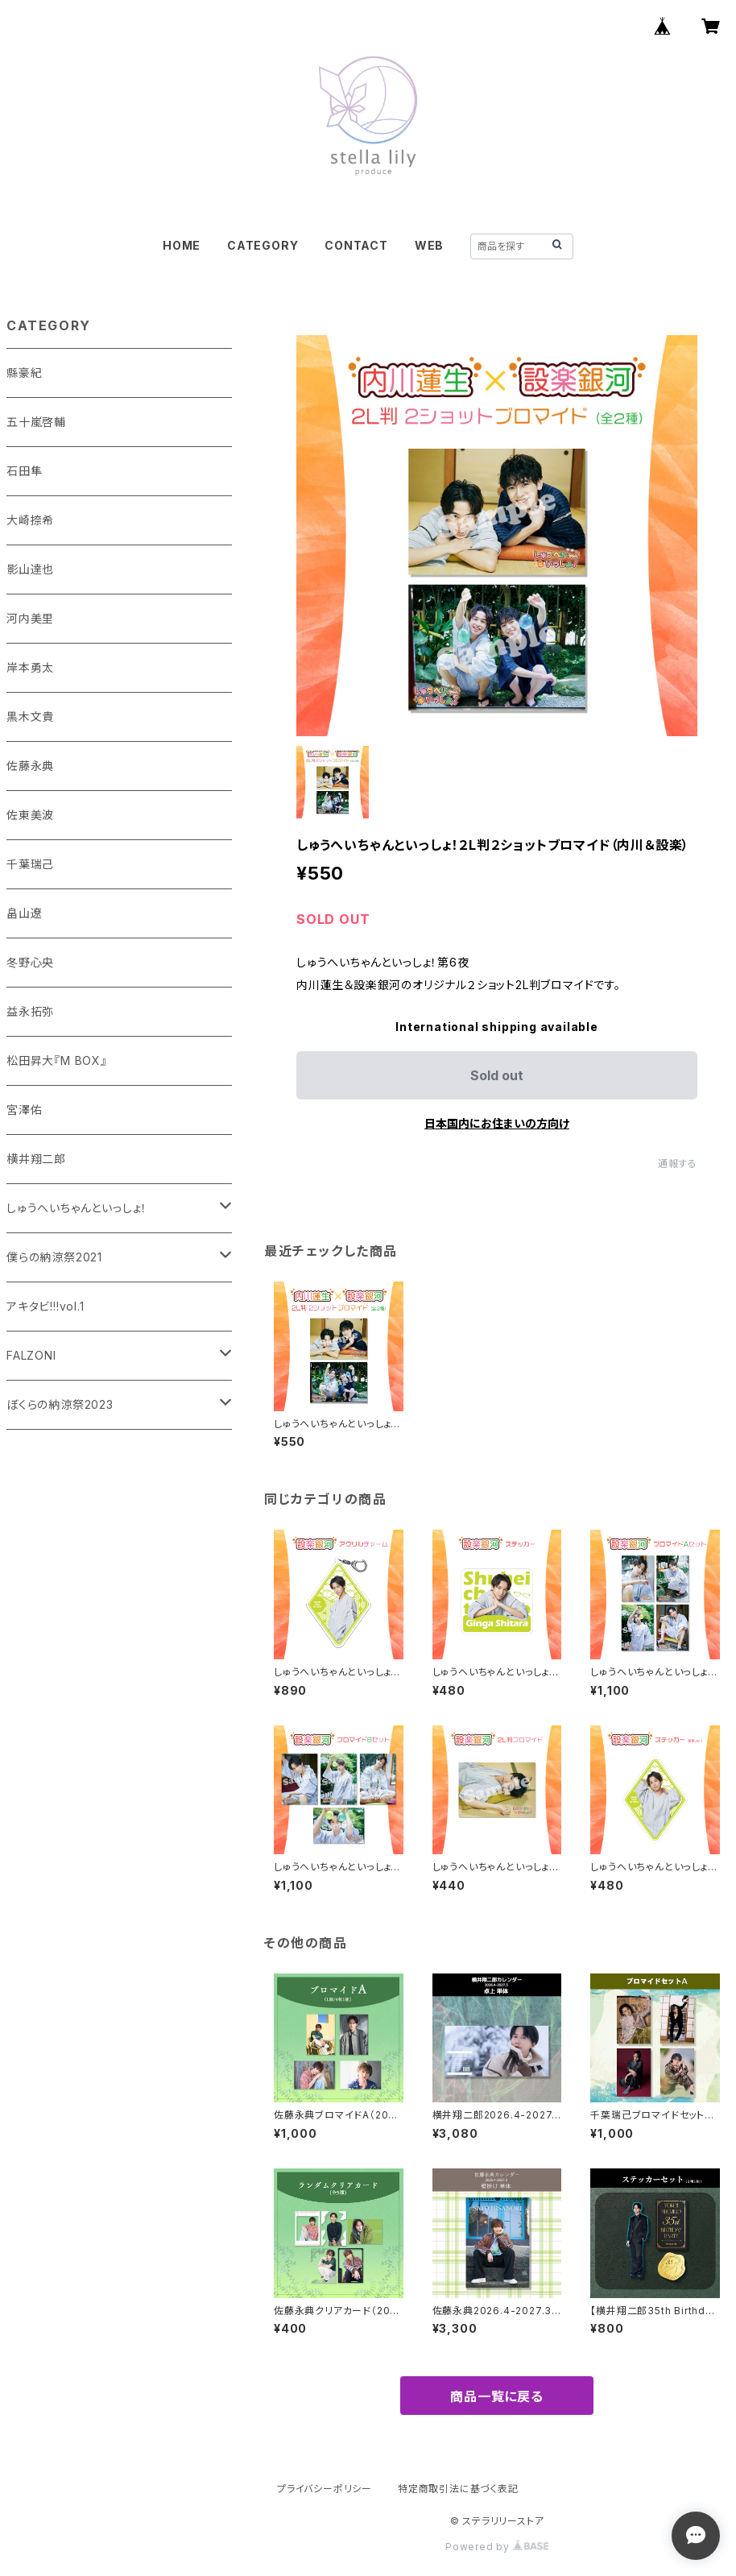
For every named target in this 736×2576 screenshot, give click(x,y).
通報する (677, 1164)
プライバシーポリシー (324, 2489)
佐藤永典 (30, 765)
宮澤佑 (24, 1109)
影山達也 (30, 569)
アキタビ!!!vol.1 (45, 1306)
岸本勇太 (30, 667)
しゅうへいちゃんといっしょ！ (76, 1208)
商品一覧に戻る (497, 2396)
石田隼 (24, 471)
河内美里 (30, 618)
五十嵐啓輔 (36, 422)
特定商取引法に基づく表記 (458, 2489)
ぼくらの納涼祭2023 (60, 1404)
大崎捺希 (30, 520)
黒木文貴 (30, 716)
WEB (429, 245)
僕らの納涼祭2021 (54, 1257)
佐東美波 (30, 815)
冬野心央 (30, 962)
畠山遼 (24, 913)
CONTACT (356, 245)
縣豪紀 (24, 372)
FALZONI (31, 1355)
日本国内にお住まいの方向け (496, 1123)
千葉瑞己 (30, 864)
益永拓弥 (30, 1011)
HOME (182, 245)
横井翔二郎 (36, 1159)
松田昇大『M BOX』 (56, 1060)
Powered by (496, 2547)
